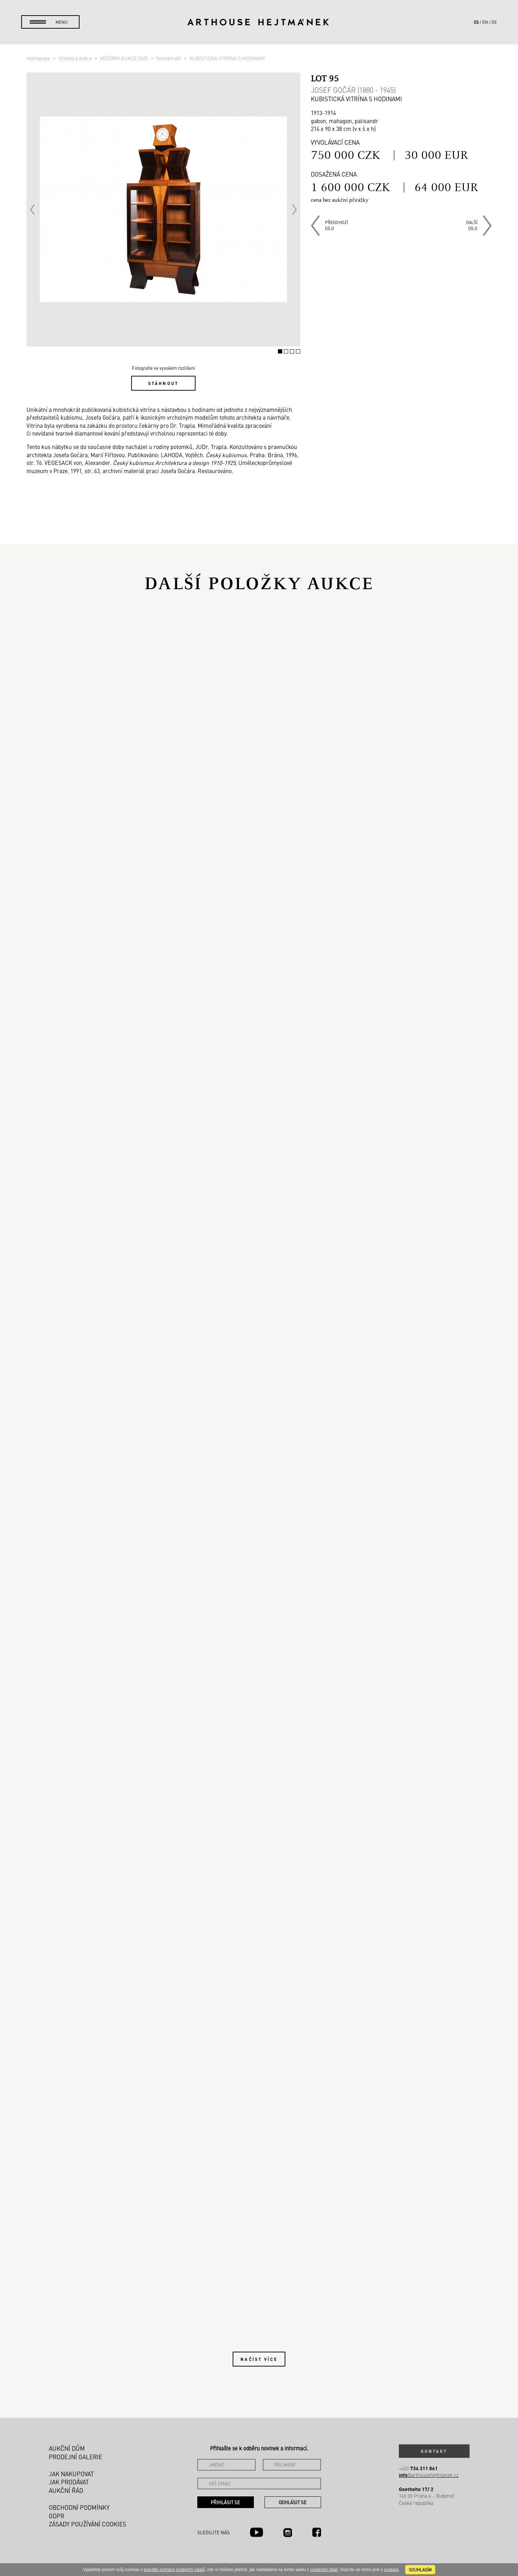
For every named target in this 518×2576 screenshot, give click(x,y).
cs (476, 22)
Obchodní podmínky (79, 2507)
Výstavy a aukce (75, 58)
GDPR (56, 2516)
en (485, 22)
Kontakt (434, 2451)
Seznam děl (169, 58)
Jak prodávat (69, 2482)
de (494, 22)
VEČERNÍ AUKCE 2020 (124, 58)
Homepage (39, 58)
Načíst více (258, 2359)
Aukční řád (66, 2490)
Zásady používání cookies (87, 2524)
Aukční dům (67, 2448)
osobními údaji (324, 2569)
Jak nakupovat (71, 2473)
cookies (391, 2569)
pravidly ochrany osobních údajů (174, 2569)
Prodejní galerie (75, 2457)
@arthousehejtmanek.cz (429, 2475)
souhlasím (420, 2569)
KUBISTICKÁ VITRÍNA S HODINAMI (227, 58)
